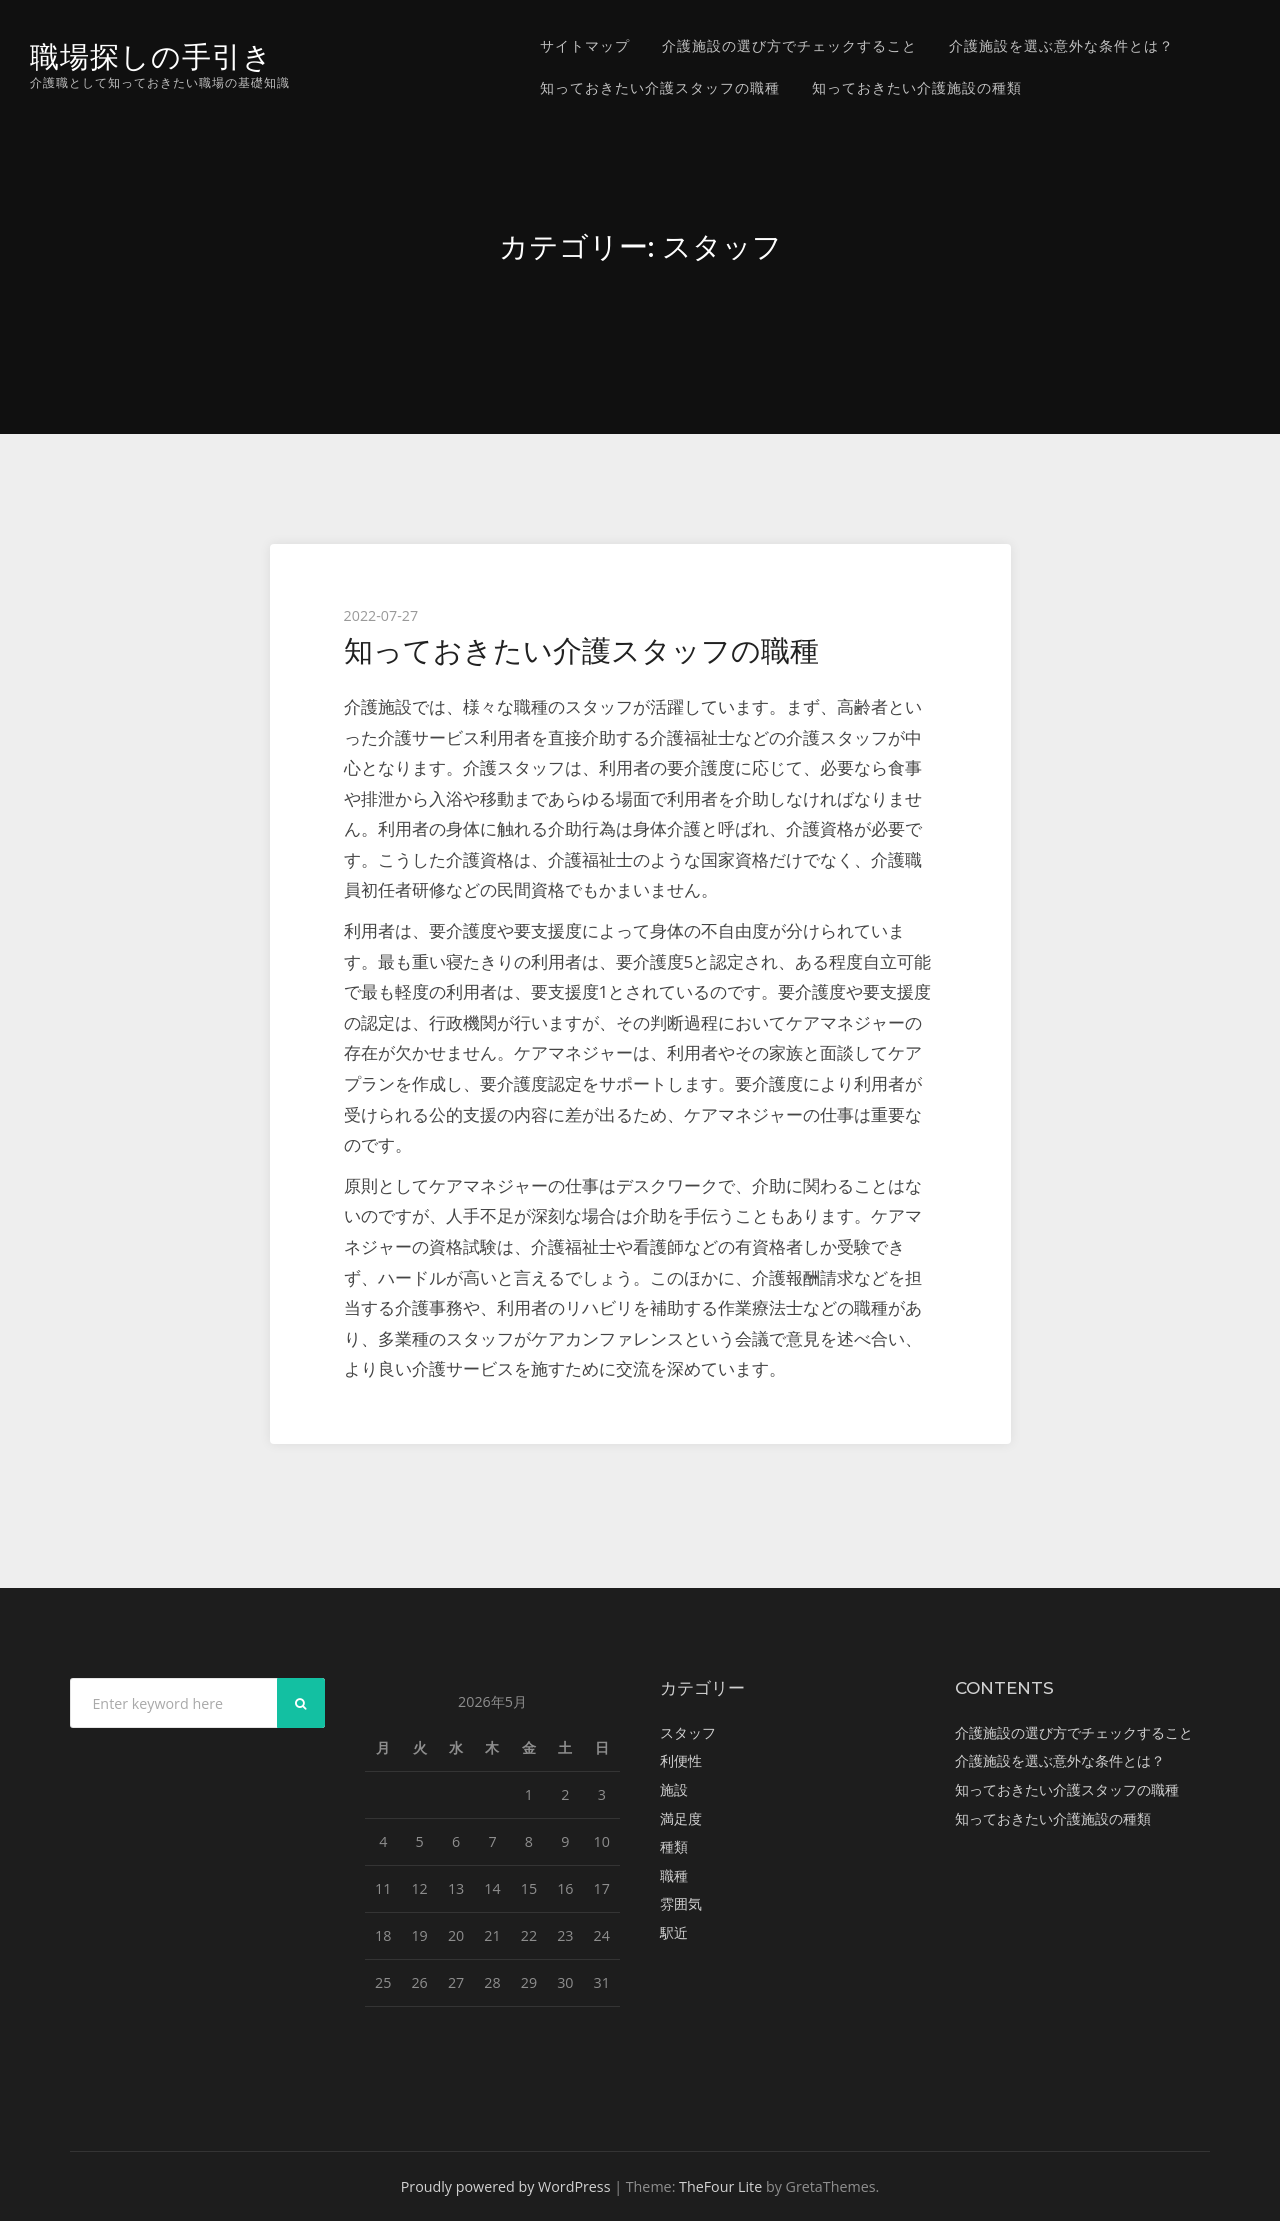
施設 (674, 1789)
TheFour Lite (720, 2186)
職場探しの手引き (151, 56)
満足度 (681, 1818)
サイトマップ (585, 45)
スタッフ (688, 1732)
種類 (674, 1846)
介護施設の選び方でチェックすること (789, 45)
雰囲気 (681, 1903)
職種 (674, 1875)
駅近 (674, 1932)
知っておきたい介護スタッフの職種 (660, 87)
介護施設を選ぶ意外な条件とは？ (1061, 45)
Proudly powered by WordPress (506, 2186)
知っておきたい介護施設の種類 (917, 87)
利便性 (681, 1760)
